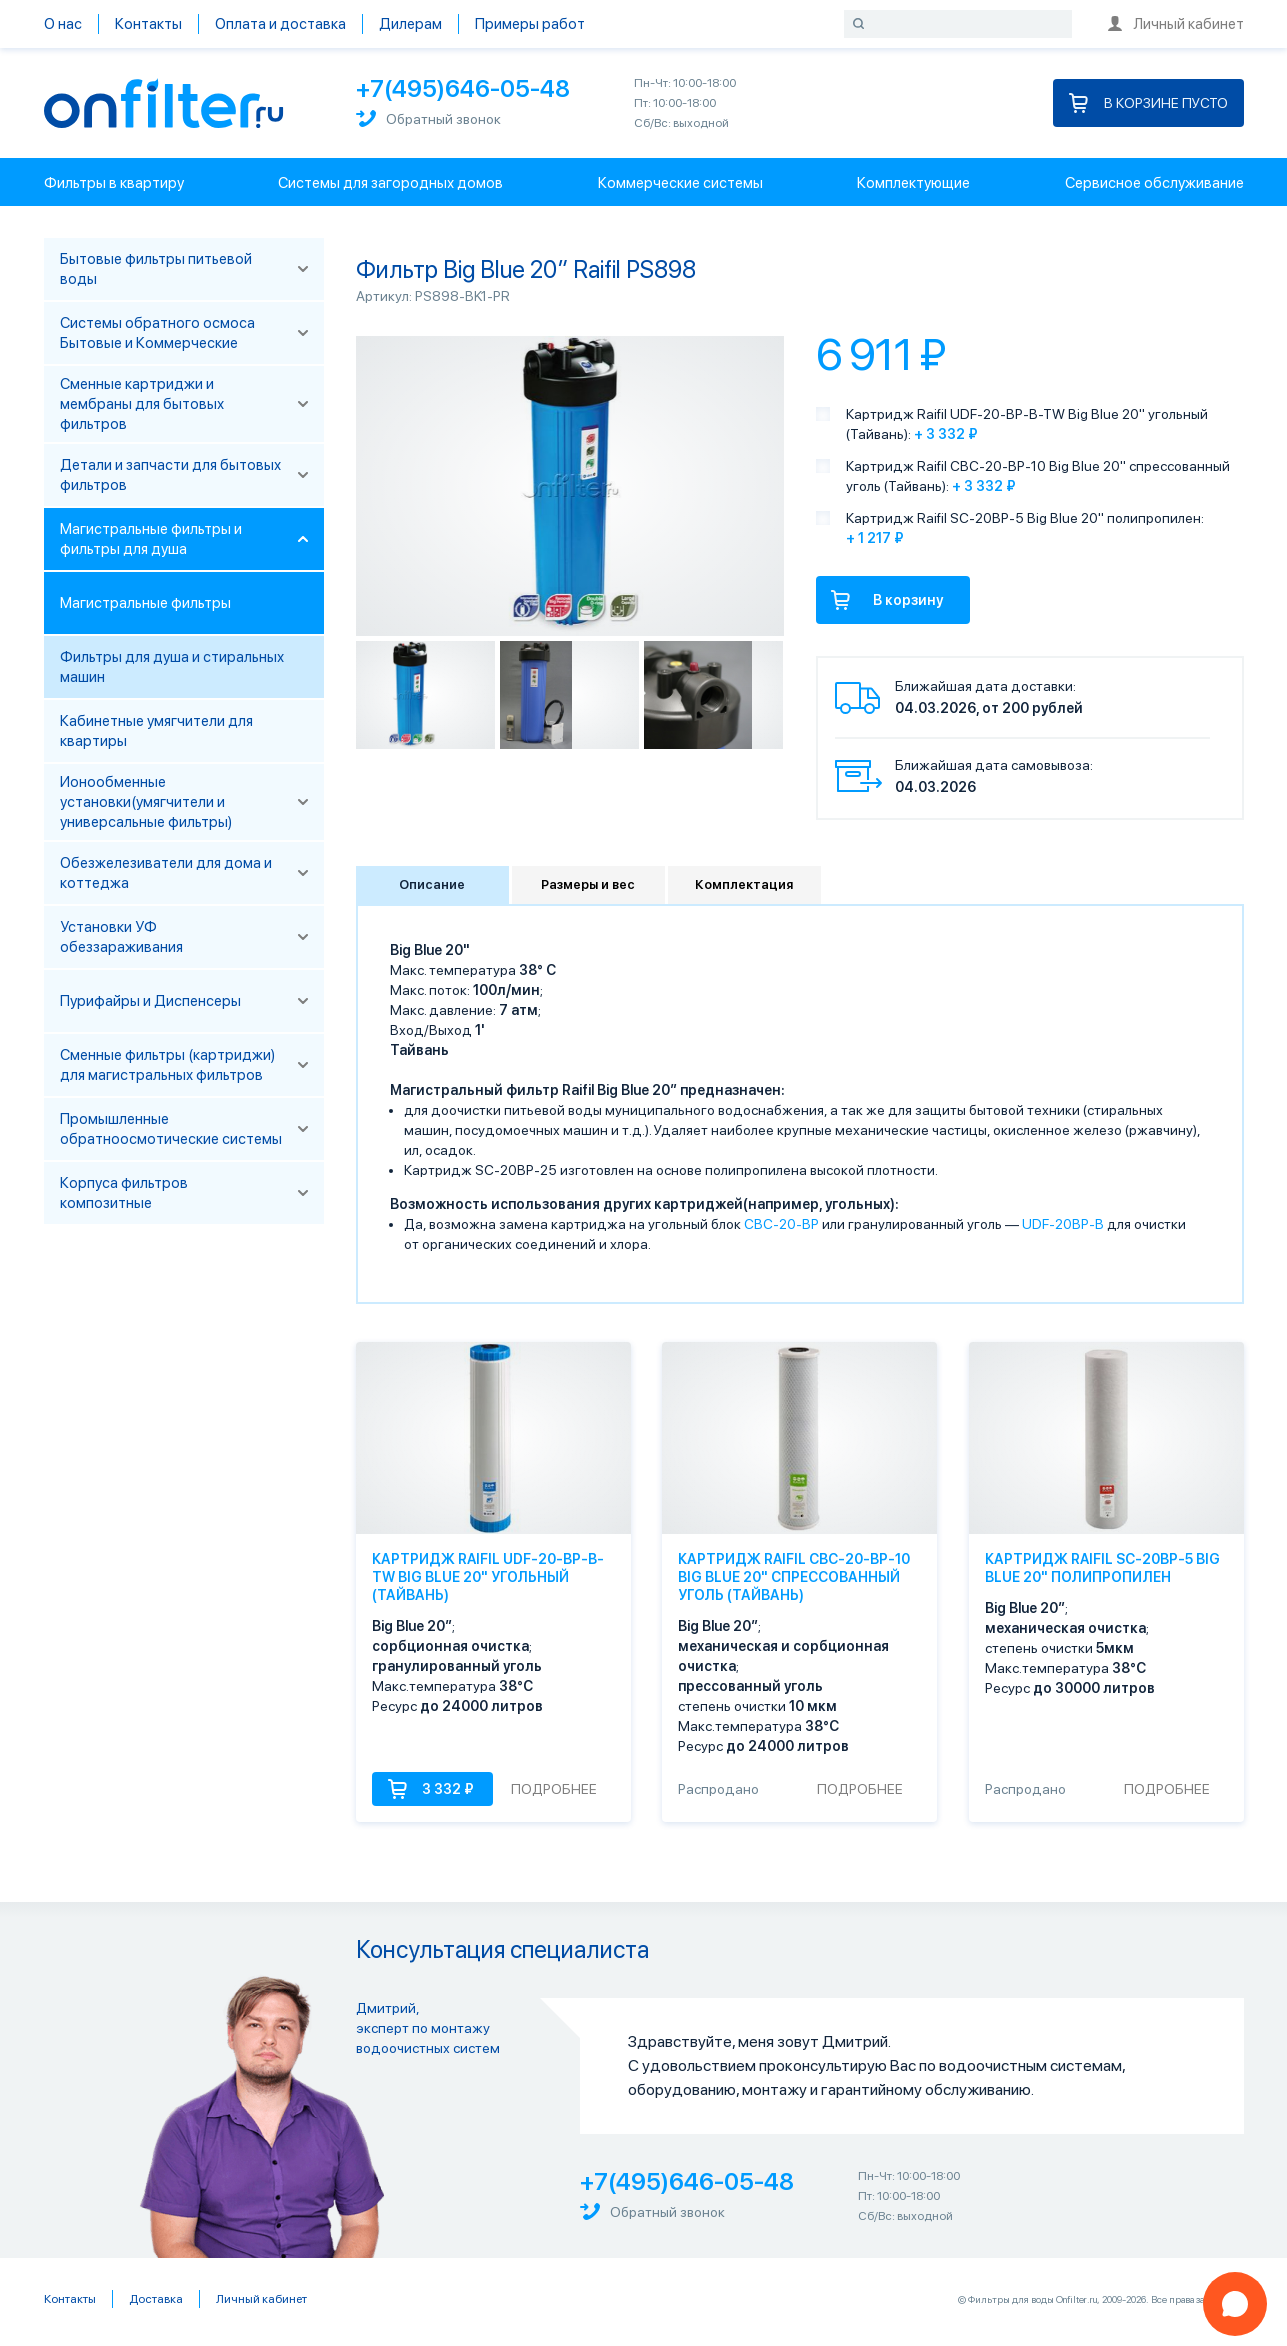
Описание (432, 884)
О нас (63, 24)
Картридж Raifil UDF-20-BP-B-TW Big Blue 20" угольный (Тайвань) (488, 1577)
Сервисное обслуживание (1154, 183)
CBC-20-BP (781, 1224)
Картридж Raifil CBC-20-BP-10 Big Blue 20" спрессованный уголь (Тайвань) (794, 1577)
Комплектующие (913, 183)
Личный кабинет (1176, 24)
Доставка (156, 2299)
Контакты (148, 24)
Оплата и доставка (280, 24)
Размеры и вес (588, 884)
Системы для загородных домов (390, 183)
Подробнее (553, 1789)
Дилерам (410, 24)
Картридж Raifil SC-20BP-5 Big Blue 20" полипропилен (1102, 1568)
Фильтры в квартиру (114, 183)
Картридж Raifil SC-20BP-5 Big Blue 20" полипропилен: (1025, 518)
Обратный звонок (428, 118)
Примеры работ (530, 24)
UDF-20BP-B (1063, 1224)
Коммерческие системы (680, 183)
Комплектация (744, 884)
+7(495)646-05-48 (463, 88)
